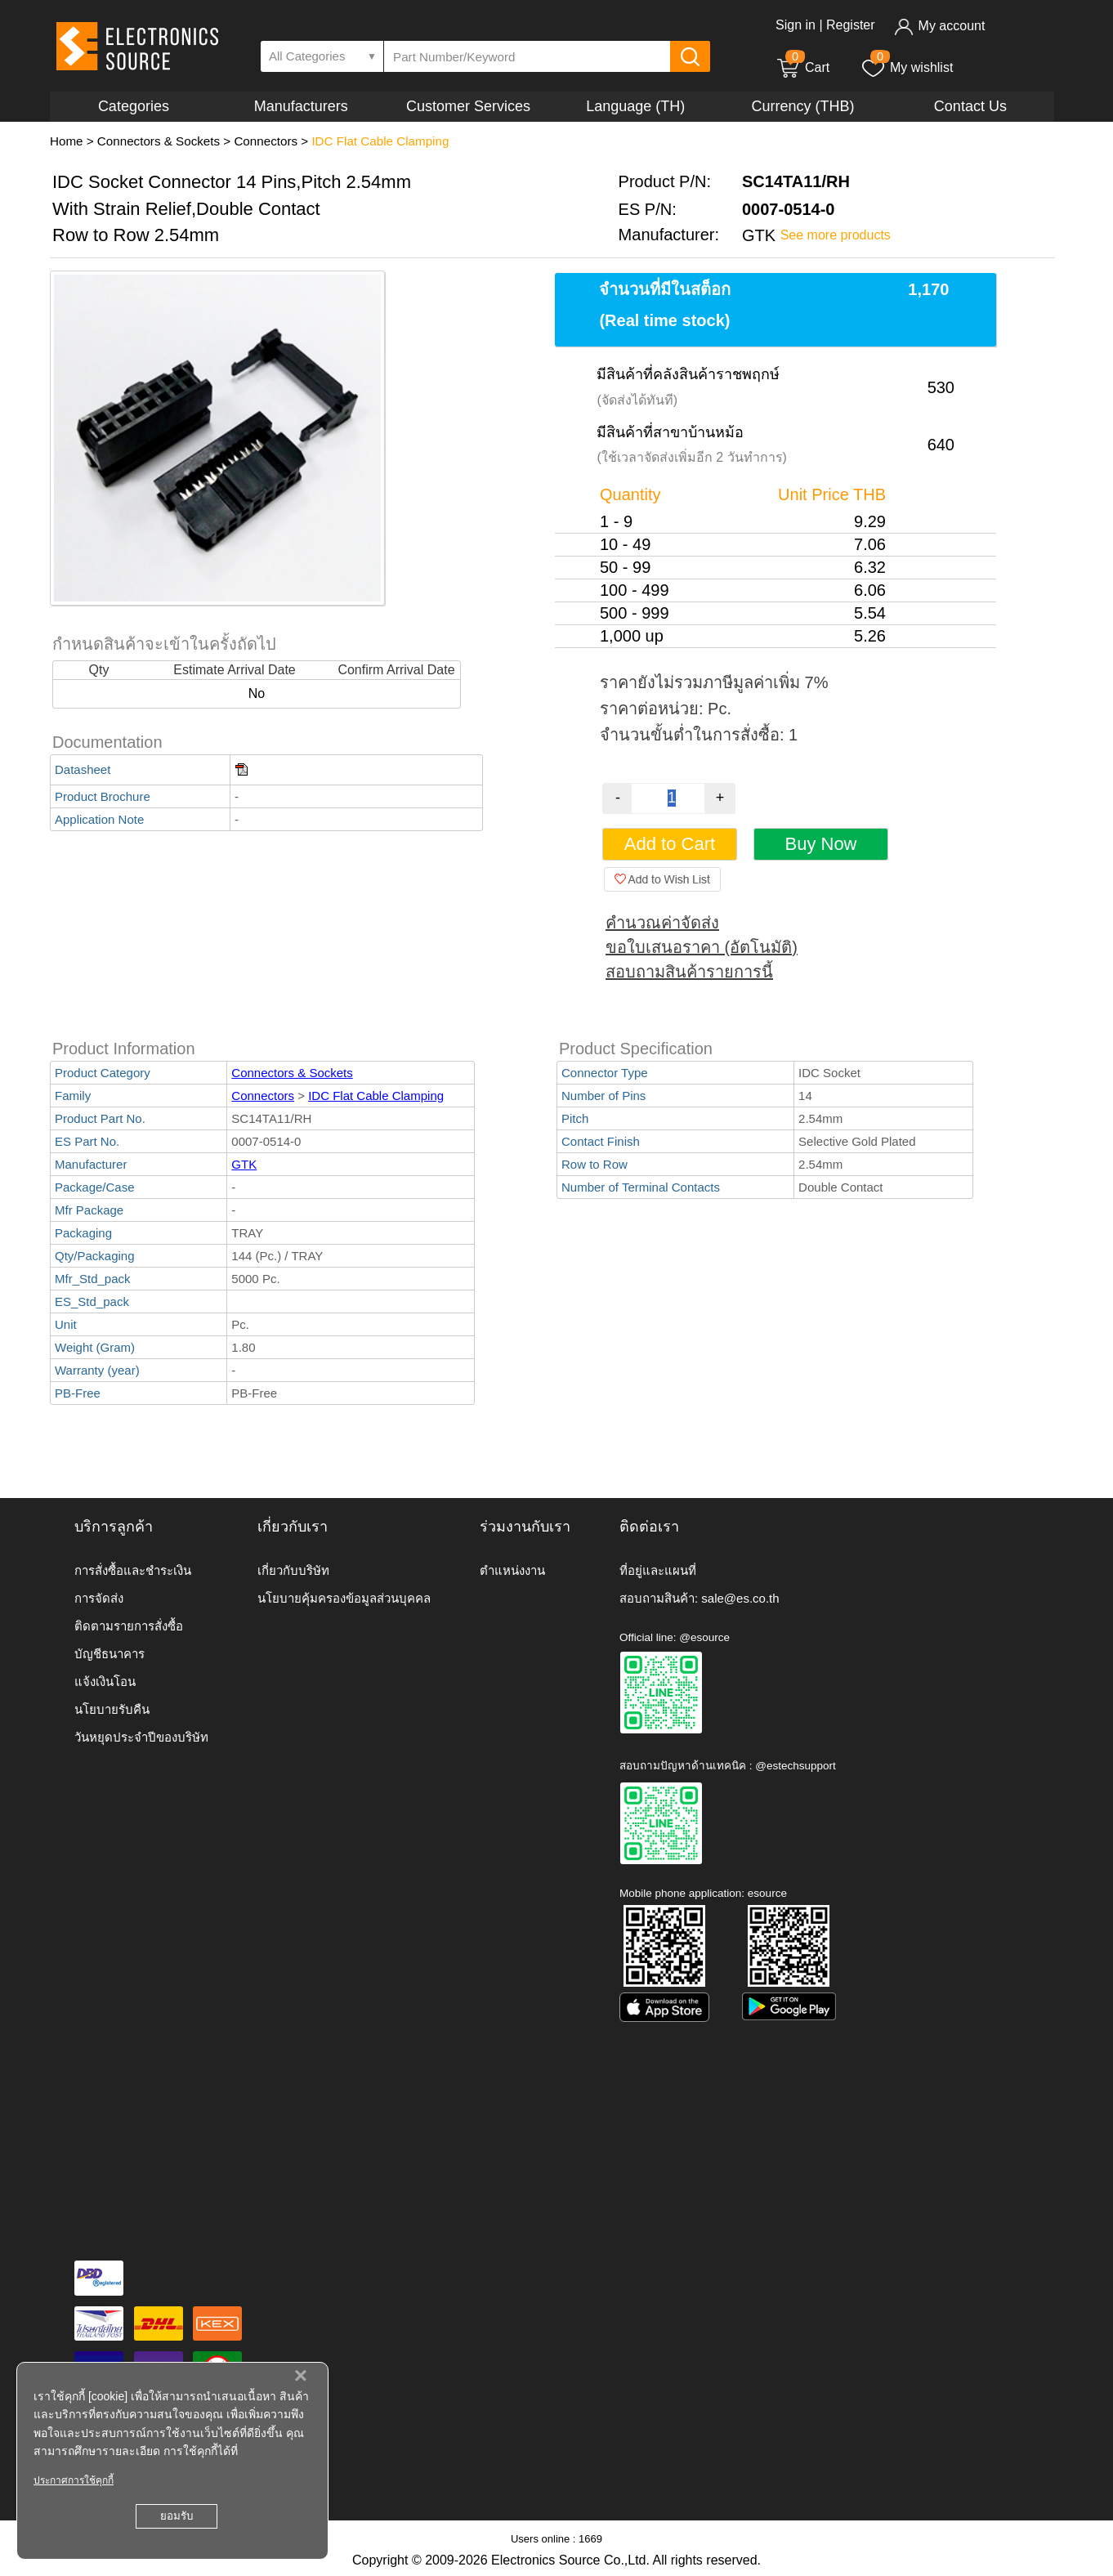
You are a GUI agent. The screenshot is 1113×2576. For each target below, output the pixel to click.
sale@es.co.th (740, 1598)
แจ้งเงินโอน (105, 1681)
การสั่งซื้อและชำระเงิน (132, 1570)
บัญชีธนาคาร (109, 1654)
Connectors (265, 141)
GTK (244, 1164)
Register (850, 25)
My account (939, 26)
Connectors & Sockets (158, 141)
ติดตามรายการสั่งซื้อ (128, 1626)
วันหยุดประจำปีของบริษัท (141, 1737)
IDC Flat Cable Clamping (380, 141)
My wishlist (906, 67)
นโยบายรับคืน (112, 1709)
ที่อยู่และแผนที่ (657, 1570)
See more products (835, 235)
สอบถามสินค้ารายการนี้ (689, 972)
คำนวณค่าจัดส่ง (662, 923)
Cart (802, 67)
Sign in (796, 25)
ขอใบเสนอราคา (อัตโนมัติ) (702, 947)
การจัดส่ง (98, 1598)
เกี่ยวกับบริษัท (293, 1570)
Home (66, 141)
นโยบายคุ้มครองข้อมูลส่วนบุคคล (344, 1598)
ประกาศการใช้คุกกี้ (74, 2480)
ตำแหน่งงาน (512, 1570)
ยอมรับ (176, 2516)
